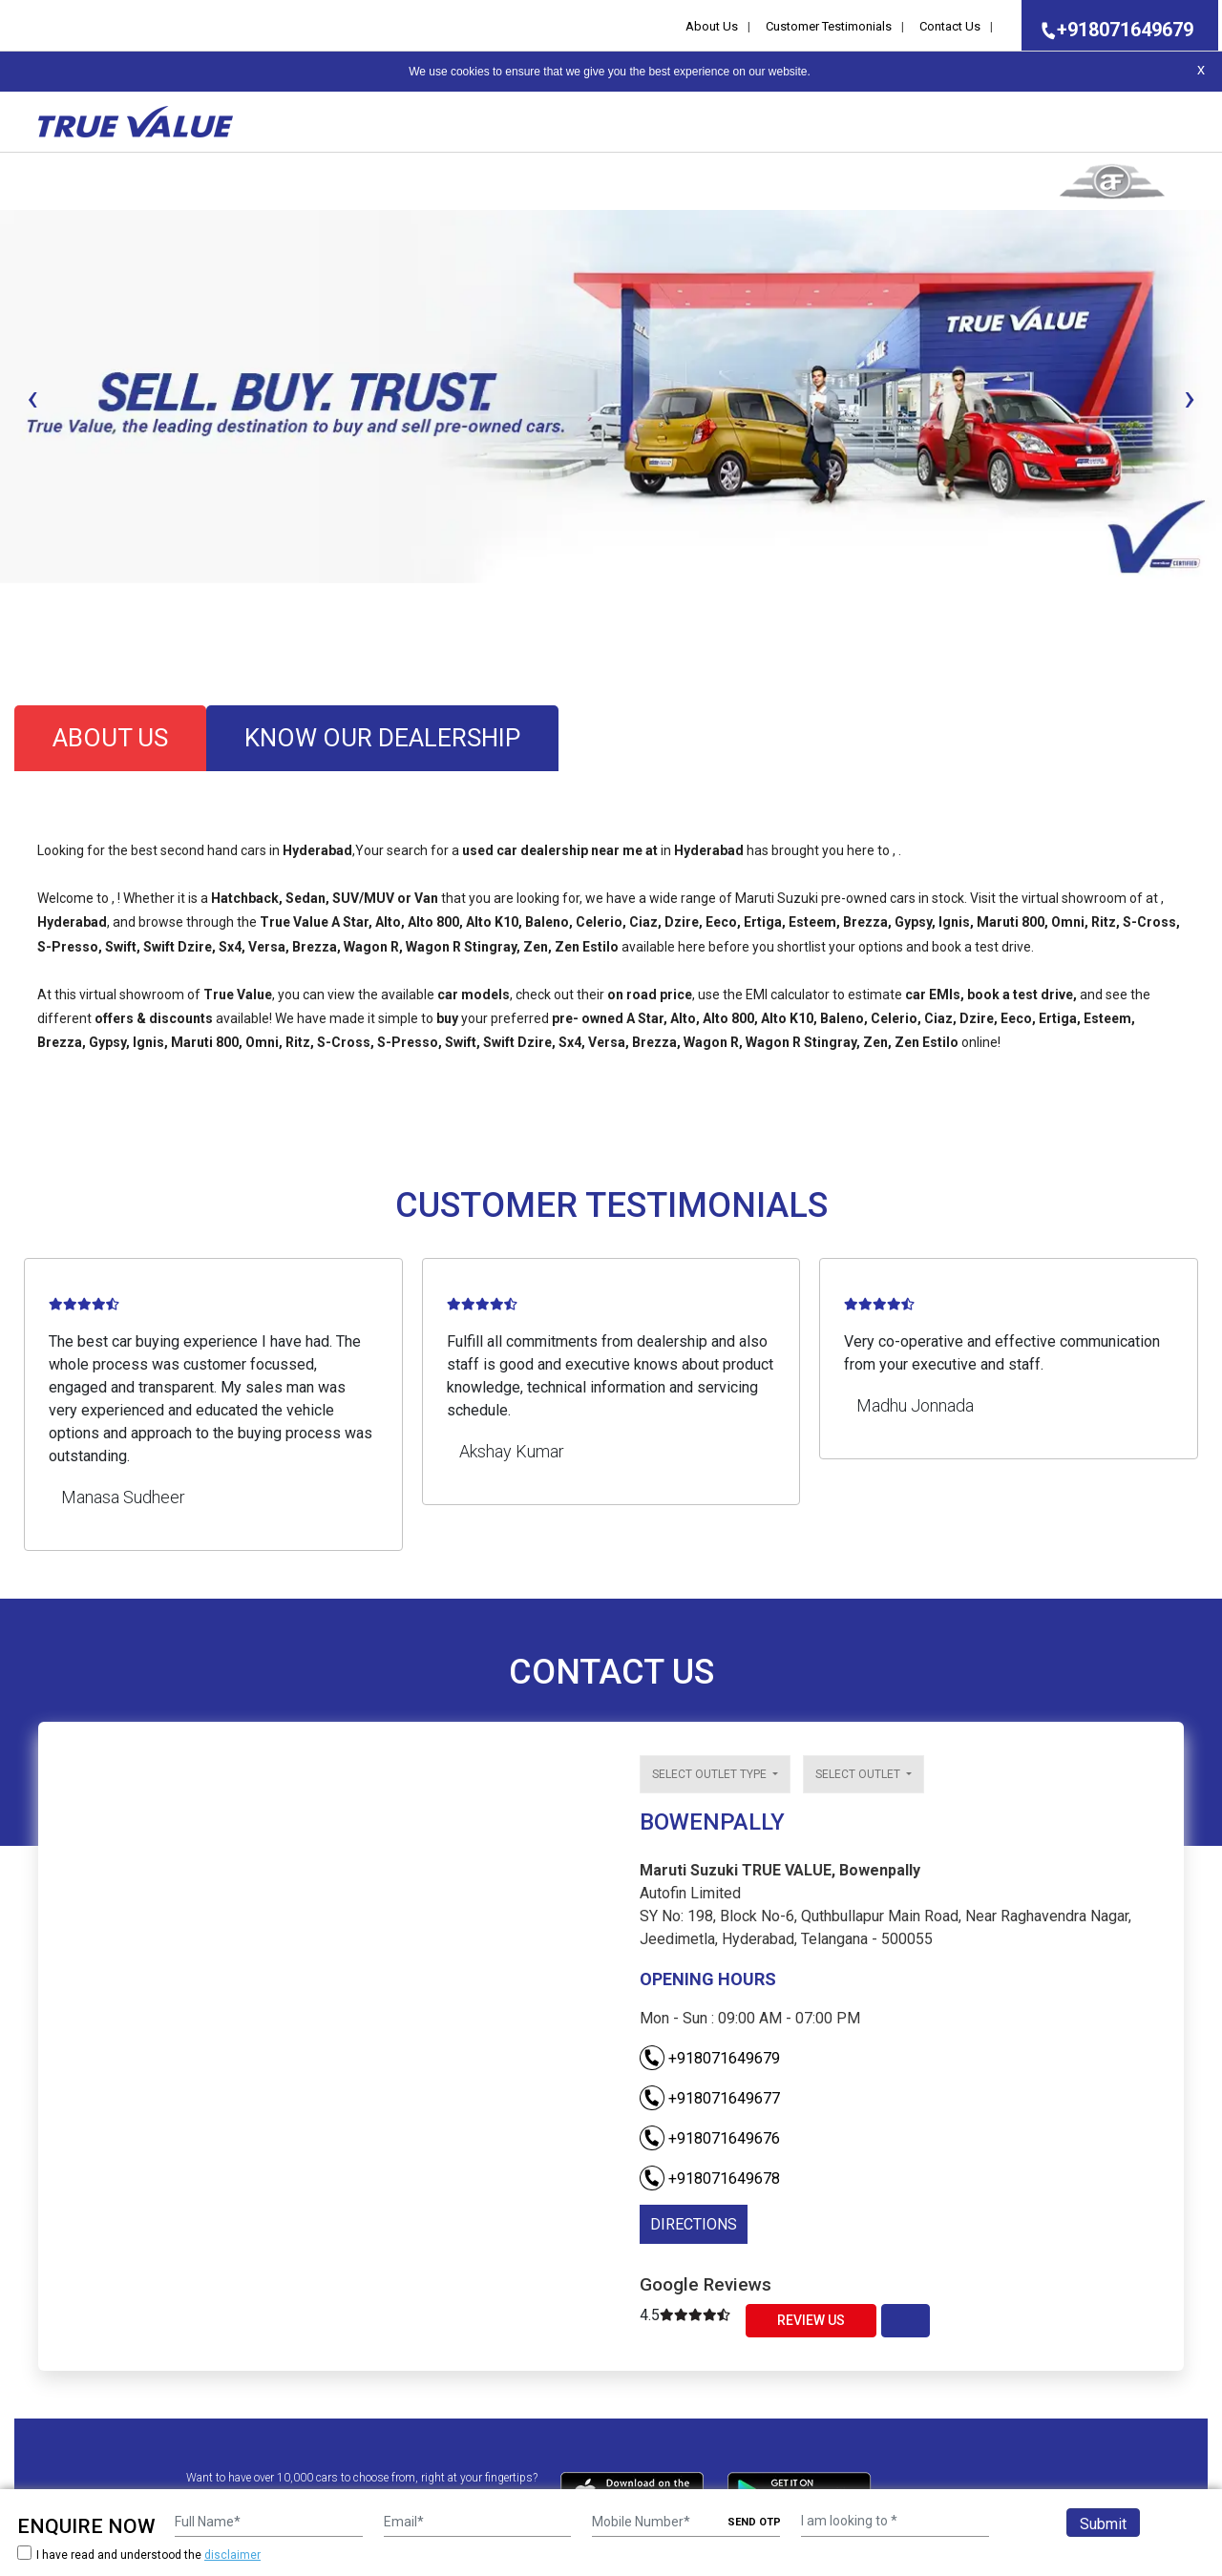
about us (110, 737)
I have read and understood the (139, 2554)
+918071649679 (1111, 29)
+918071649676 (710, 2138)
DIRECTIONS (693, 2224)
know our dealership (382, 737)
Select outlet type (710, 1774)
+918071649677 (710, 2098)
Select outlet (859, 1774)
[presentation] (32, 398)
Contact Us (949, 26)
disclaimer (232, 2555)
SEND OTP (754, 2522)
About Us (711, 26)
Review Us (811, 2320)
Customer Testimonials (829, 26)
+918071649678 (710, 2178)
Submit (1103, 2524)
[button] (5, 599)
